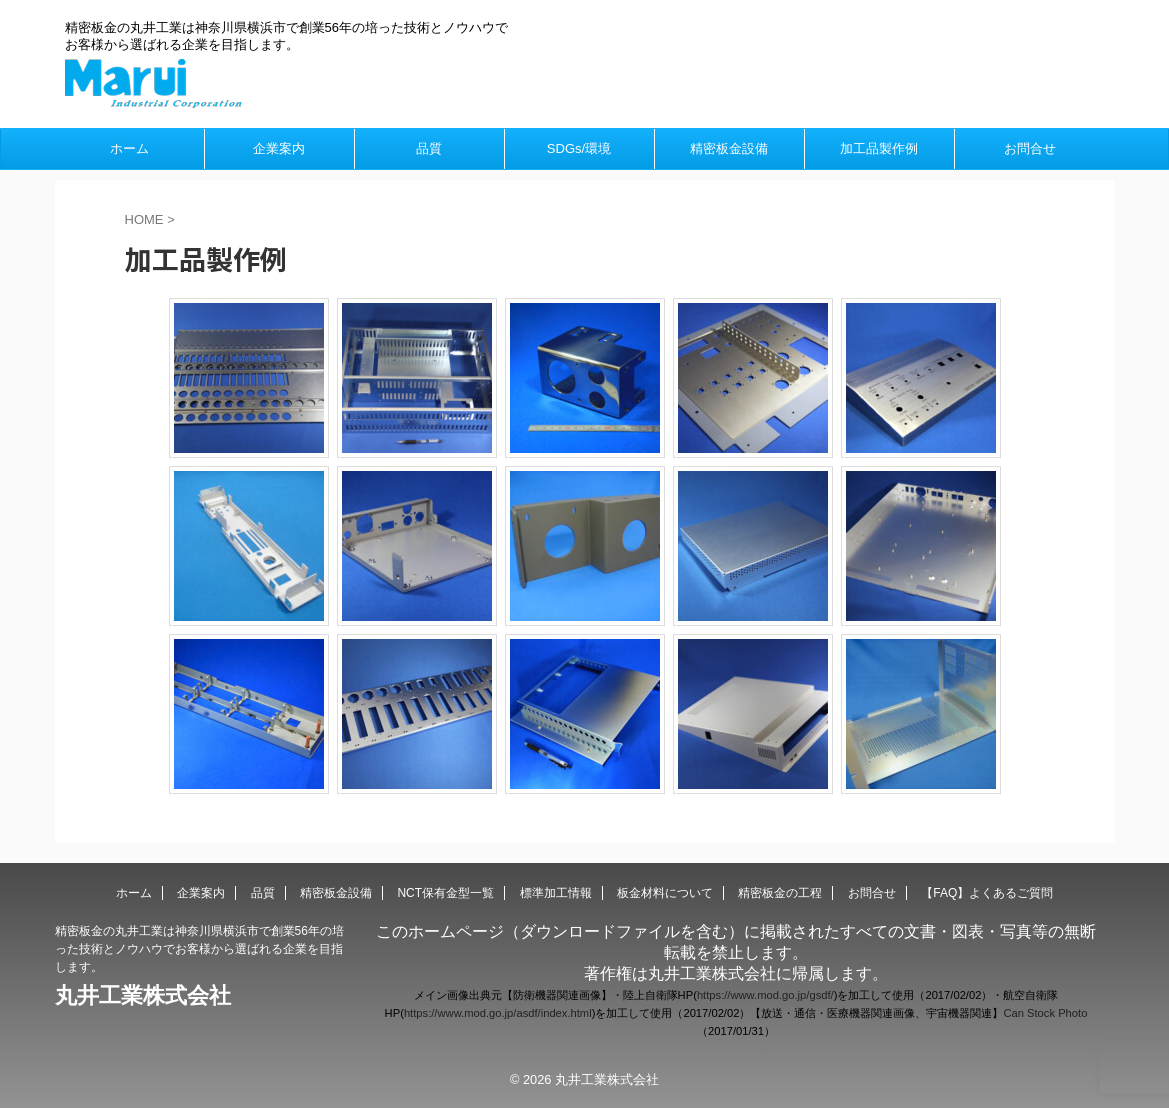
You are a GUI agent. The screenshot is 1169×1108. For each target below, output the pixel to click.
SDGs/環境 (579, 148)
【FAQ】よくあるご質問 (987, 893)
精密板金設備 (729, 148)
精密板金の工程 (780, 893)
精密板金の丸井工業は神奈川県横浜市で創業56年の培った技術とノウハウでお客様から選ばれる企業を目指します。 (199, 949)
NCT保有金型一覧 (445, 893)
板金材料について (665, 893)
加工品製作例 (879, 148)
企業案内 (279, 148)
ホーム (129, 148)
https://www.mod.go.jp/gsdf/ (765, 995)
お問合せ (1030, 148)
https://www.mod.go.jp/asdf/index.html (498, 1013)
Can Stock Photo (1045, 1013)
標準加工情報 (556, 893)
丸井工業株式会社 (143, 995)
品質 (429, 148)
